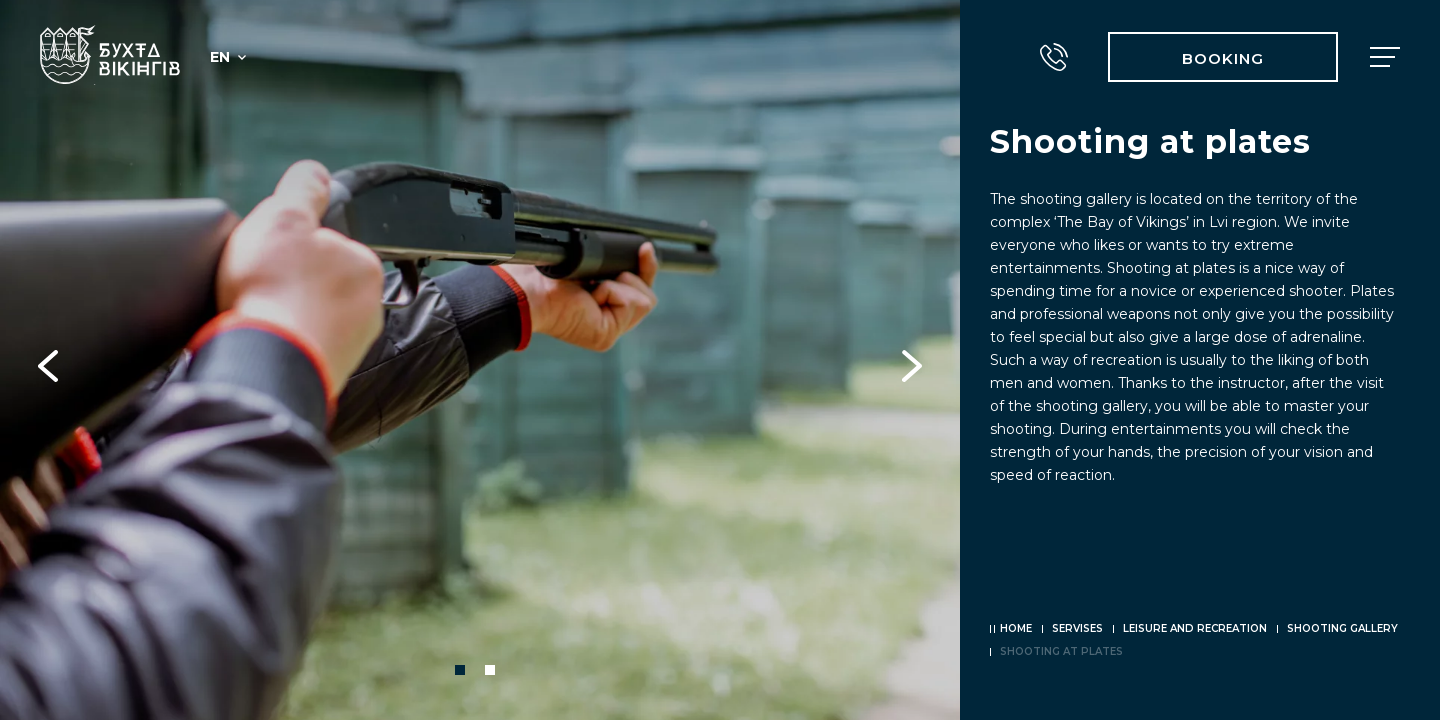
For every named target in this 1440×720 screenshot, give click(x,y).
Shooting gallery (1342, 628)
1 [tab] (460, 670)
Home (1016, 628)
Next (912, 360)
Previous (48, 360)
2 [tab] (490, 670)
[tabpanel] (480, 360)
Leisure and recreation (1195, 628)
